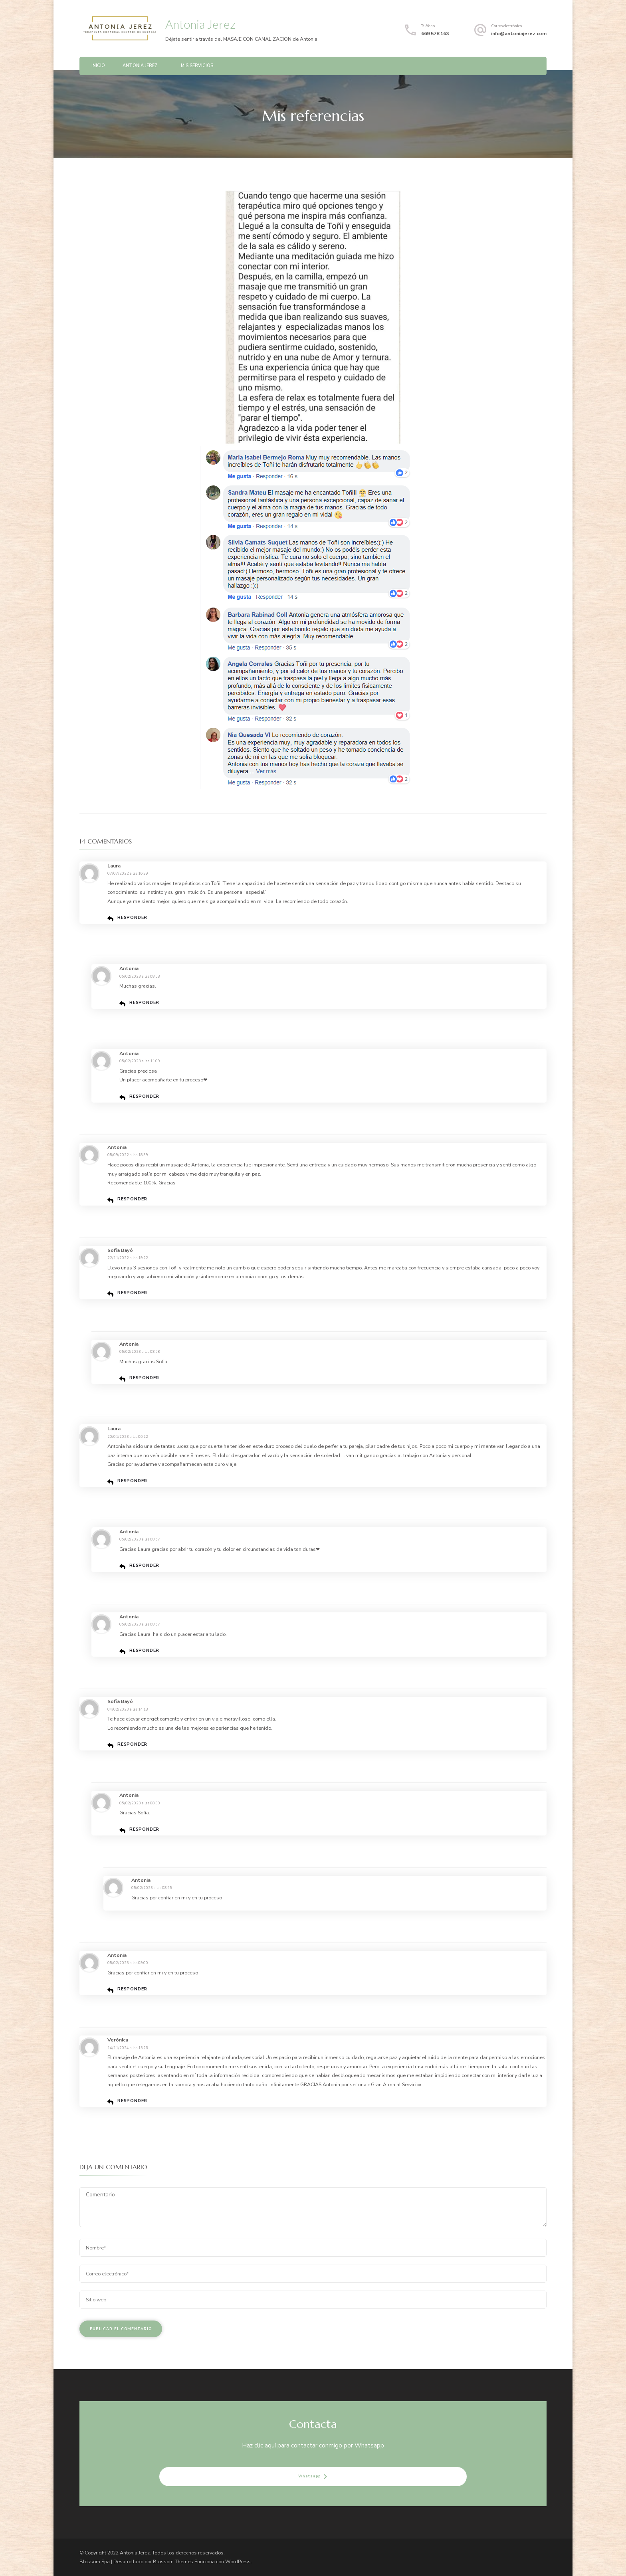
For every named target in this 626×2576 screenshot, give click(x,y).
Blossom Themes (173, 2561)
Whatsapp (309, 2476)
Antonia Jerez (200, 24)
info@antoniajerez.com (519, 33)
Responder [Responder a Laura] (132, 918)
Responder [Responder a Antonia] (144, 1003)
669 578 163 (435, 33)
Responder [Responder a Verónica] (132, 2101)
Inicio (98, 66)
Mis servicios (197, 66)
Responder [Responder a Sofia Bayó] (132, 1293)
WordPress (238, 2561)
